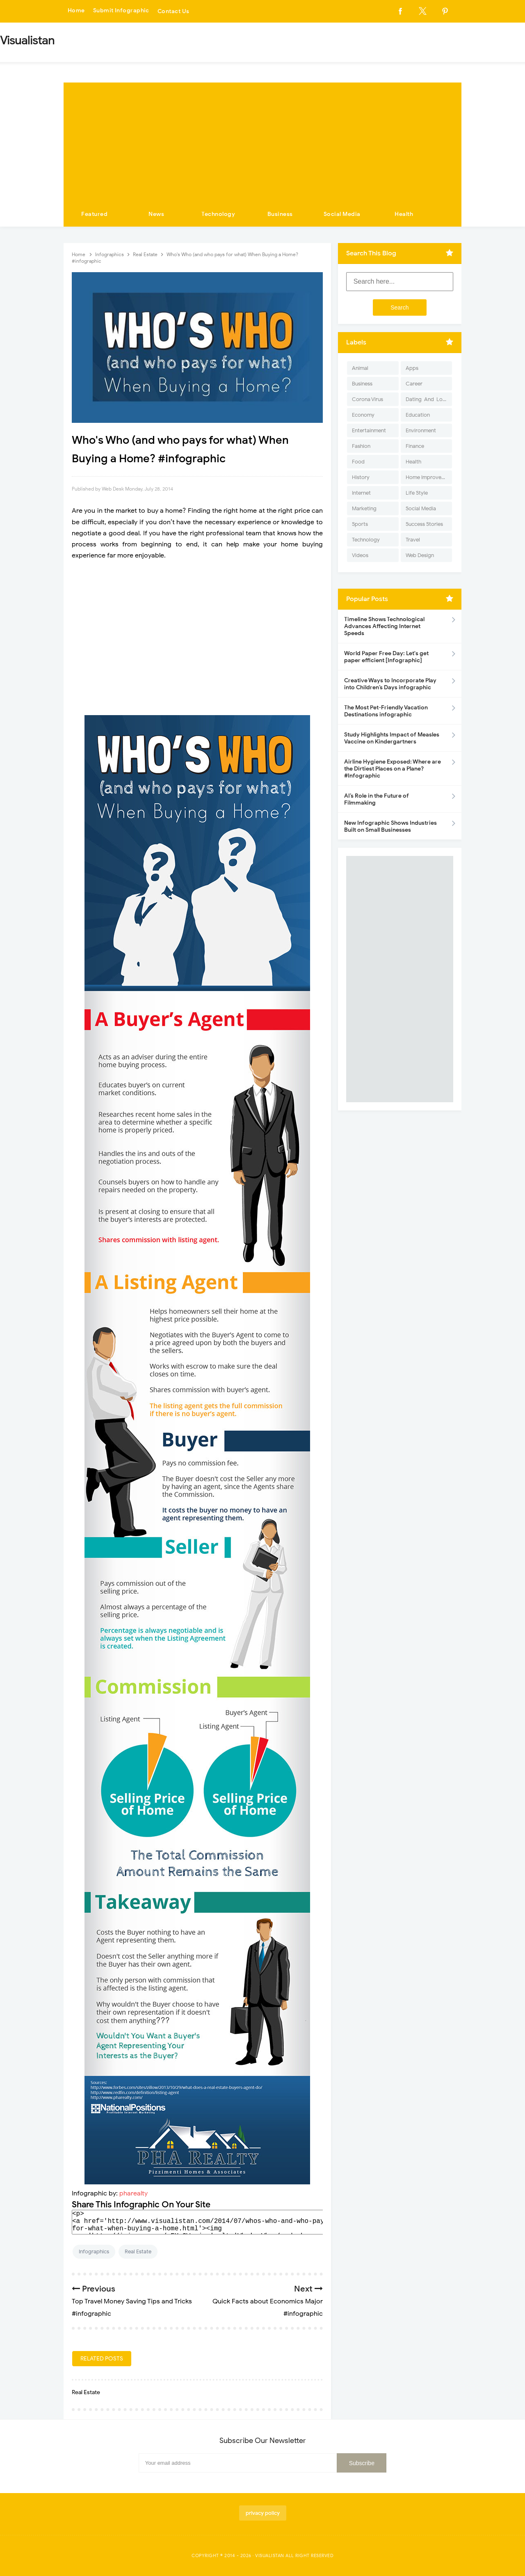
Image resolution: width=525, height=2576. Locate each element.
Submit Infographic (121, 11)
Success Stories (424, 524)
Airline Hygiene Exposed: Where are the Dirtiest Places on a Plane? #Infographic (392, 768)
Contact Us (174, 11)
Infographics (94, 2251)
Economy (363, 414)
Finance (415, 446)
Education (418, 414)
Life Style (417, 492)
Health (404, 214)
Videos (360, 555)
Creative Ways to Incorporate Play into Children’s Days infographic (390, 684)
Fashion (361, 446)
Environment (421, 430)
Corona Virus (367, 399)
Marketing (364, 508)
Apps (412, 368)
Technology (218, 214)
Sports (360, 524)
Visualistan (269, 2555)
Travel (413, 539)
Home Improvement (429, 477)
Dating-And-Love (427, 399)
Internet (361, 492)
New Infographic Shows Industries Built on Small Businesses (390, 826)
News (156, 214)
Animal (360, 368)
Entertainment (369, 430)
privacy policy (263, 2512)
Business (280, 214)
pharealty (133, 2193)
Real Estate (138, 2251)
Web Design (420, 555)
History (361, 477)
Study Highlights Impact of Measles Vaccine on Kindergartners (391, 738)
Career (414, 383)
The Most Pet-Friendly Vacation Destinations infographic (386, 711)
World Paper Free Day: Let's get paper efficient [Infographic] (386, 657)
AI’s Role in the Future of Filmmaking (376, 799)
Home (76, 11)
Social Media (342, 214)
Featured (94, 214)
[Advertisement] (262, 140)
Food (358, 461)
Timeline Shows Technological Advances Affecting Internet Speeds (384, 626)
